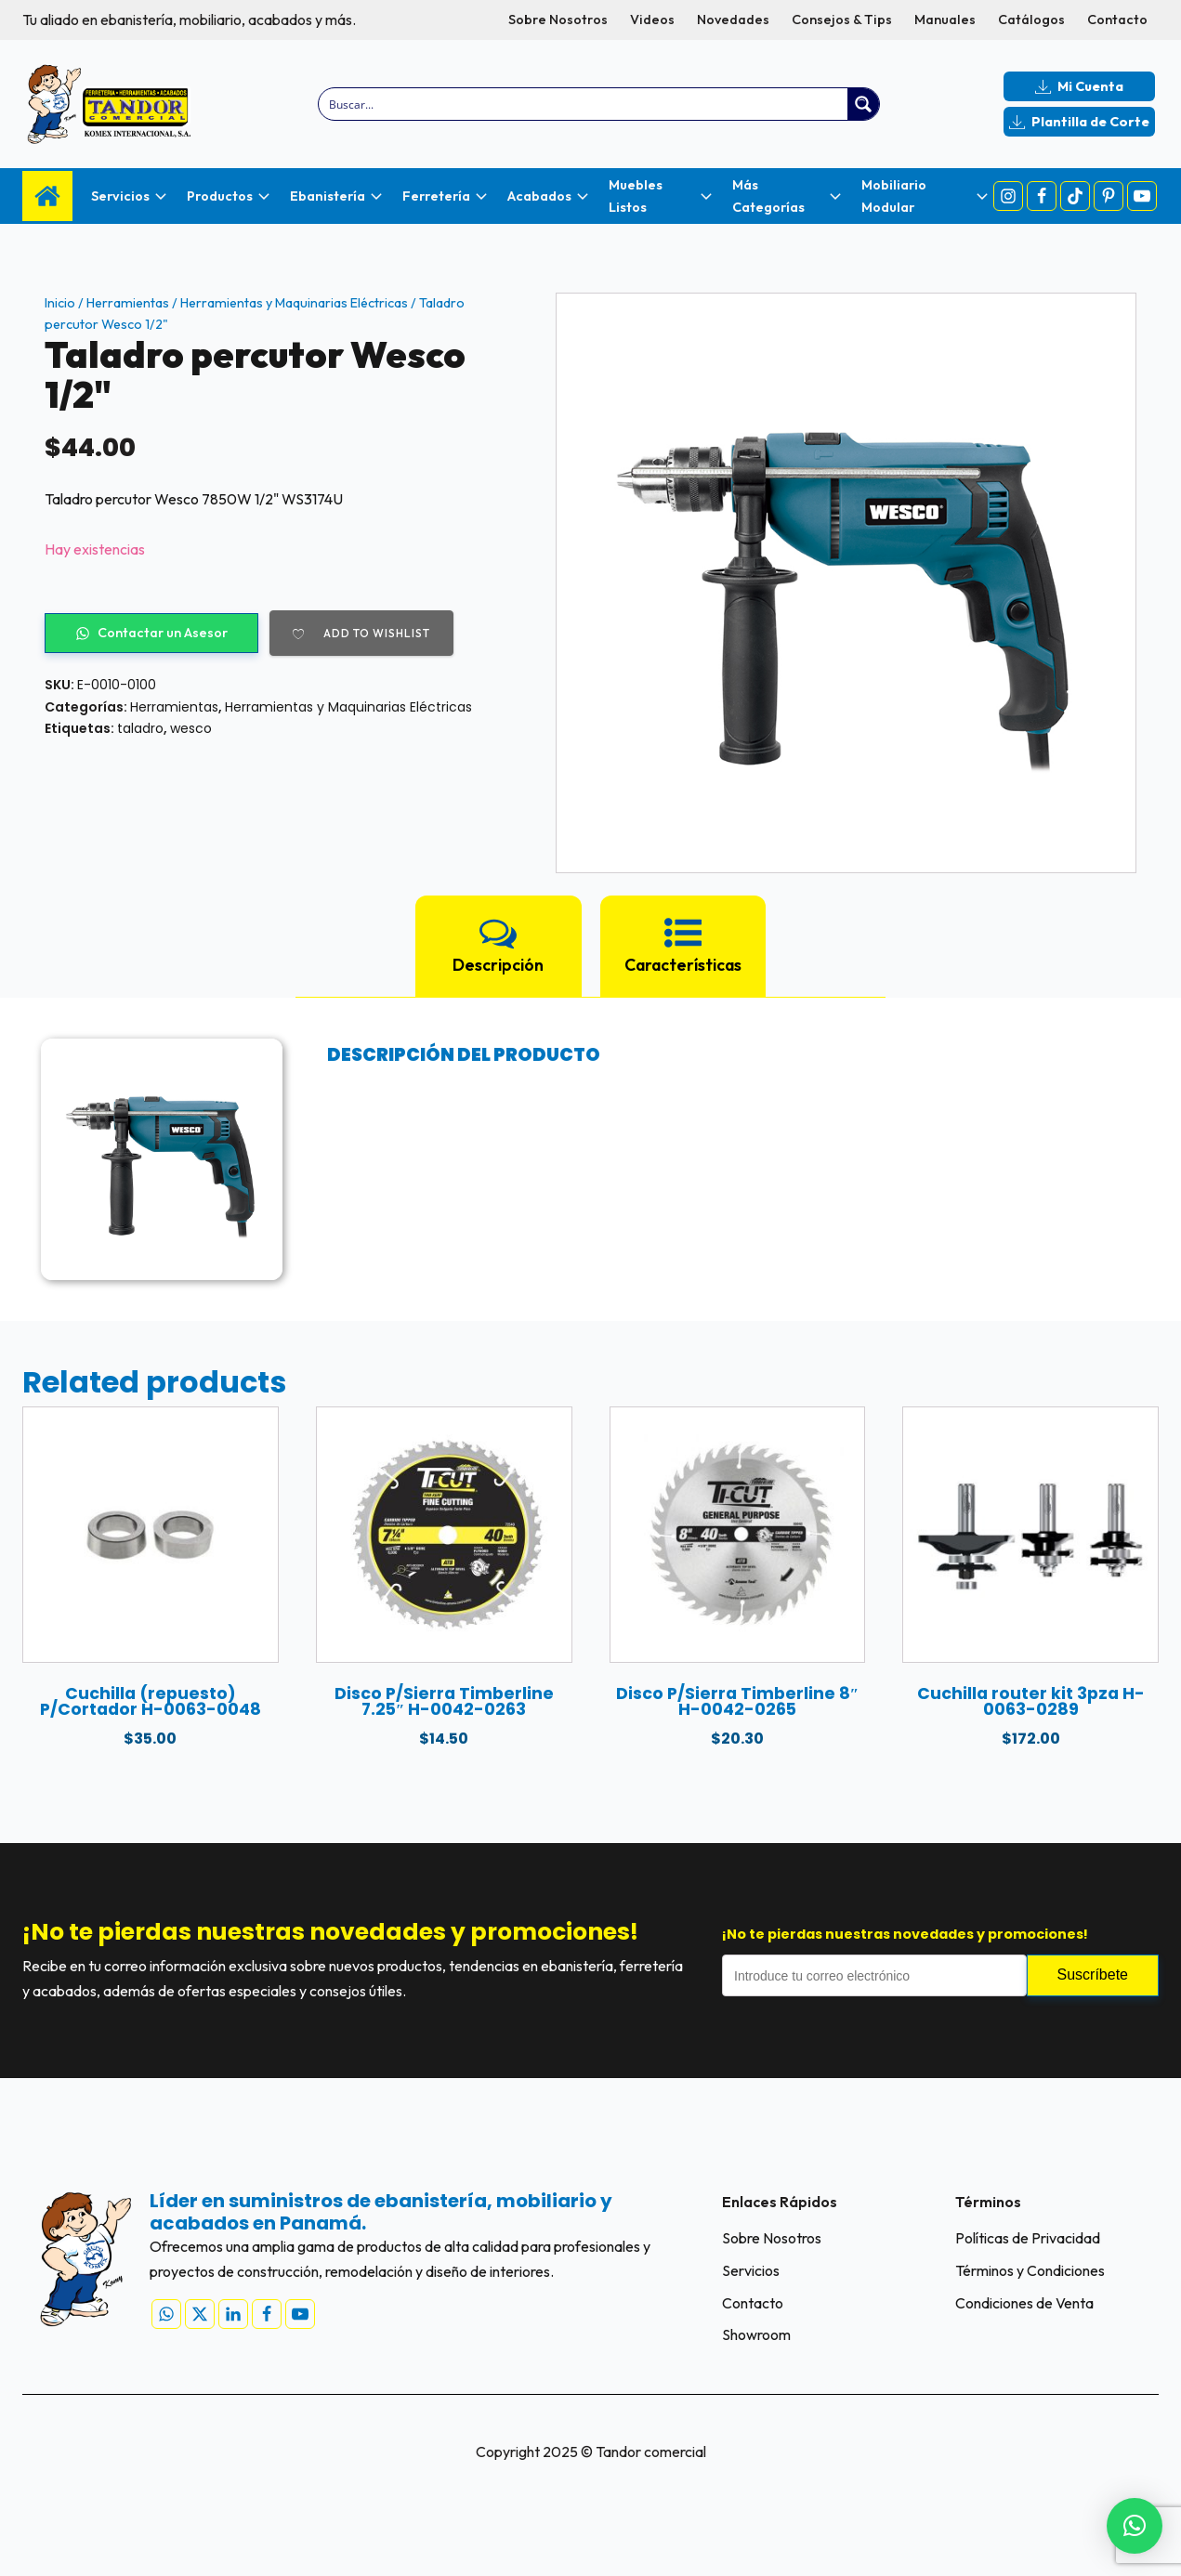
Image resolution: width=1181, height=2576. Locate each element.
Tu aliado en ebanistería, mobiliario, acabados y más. (189, 19)
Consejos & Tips (842, 19)
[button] (1134, 2526)
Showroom (756, 2334)
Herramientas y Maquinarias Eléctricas (294, 302)
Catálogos (1031, 19)
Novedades (733, 19)
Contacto (1117, 19)
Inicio (60, 302)
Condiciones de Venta (1024, 2303)
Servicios (751, 2270)
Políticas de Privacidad (1027, 2238)
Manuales (945, 19)
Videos (652, 19)
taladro (140, 728)
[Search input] (583, 104)
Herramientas (127, 302)
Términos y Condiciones (1030, 2270)
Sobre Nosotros (558, 19)
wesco (191, 728)
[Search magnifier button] (863, 104)
